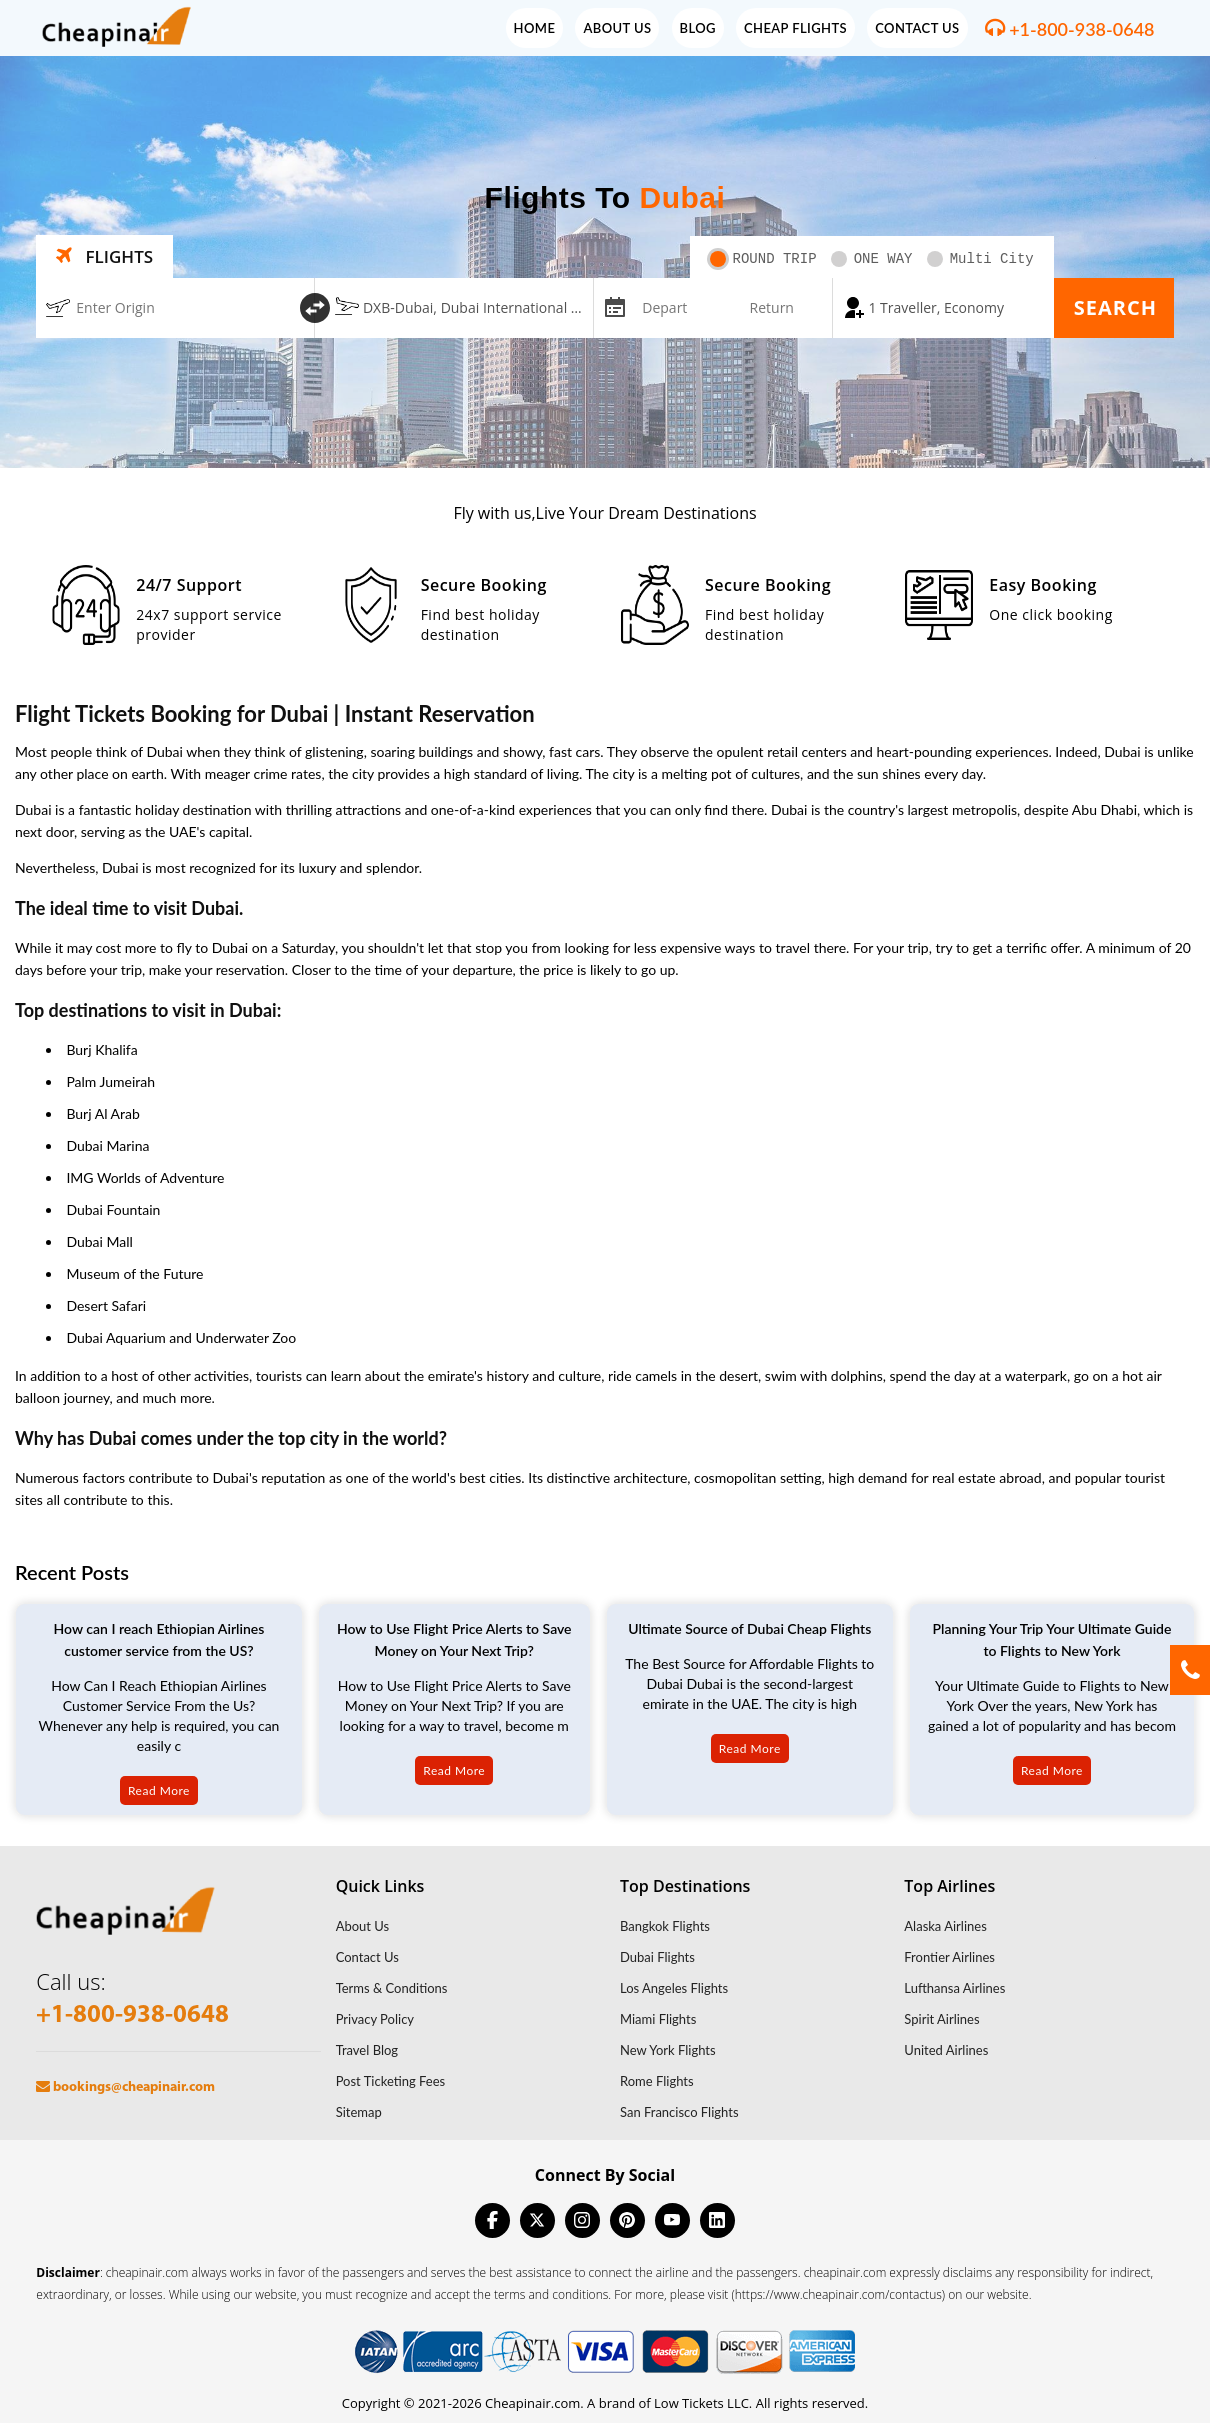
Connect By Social (605, 2175)
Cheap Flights (795, 28)
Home (535, 28)
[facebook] (492, 2220)
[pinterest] (627, 2220)
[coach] (943, 308)
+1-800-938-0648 (1081, 29)
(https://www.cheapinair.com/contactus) (839, 2294)
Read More (159, 1790)
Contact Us (917, 28)
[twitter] (537, 2220)
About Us (617, 28)
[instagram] (582, 2220)
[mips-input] (613, 306)
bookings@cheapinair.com (125, 2087)
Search (1115, 307)
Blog (698, 28)
